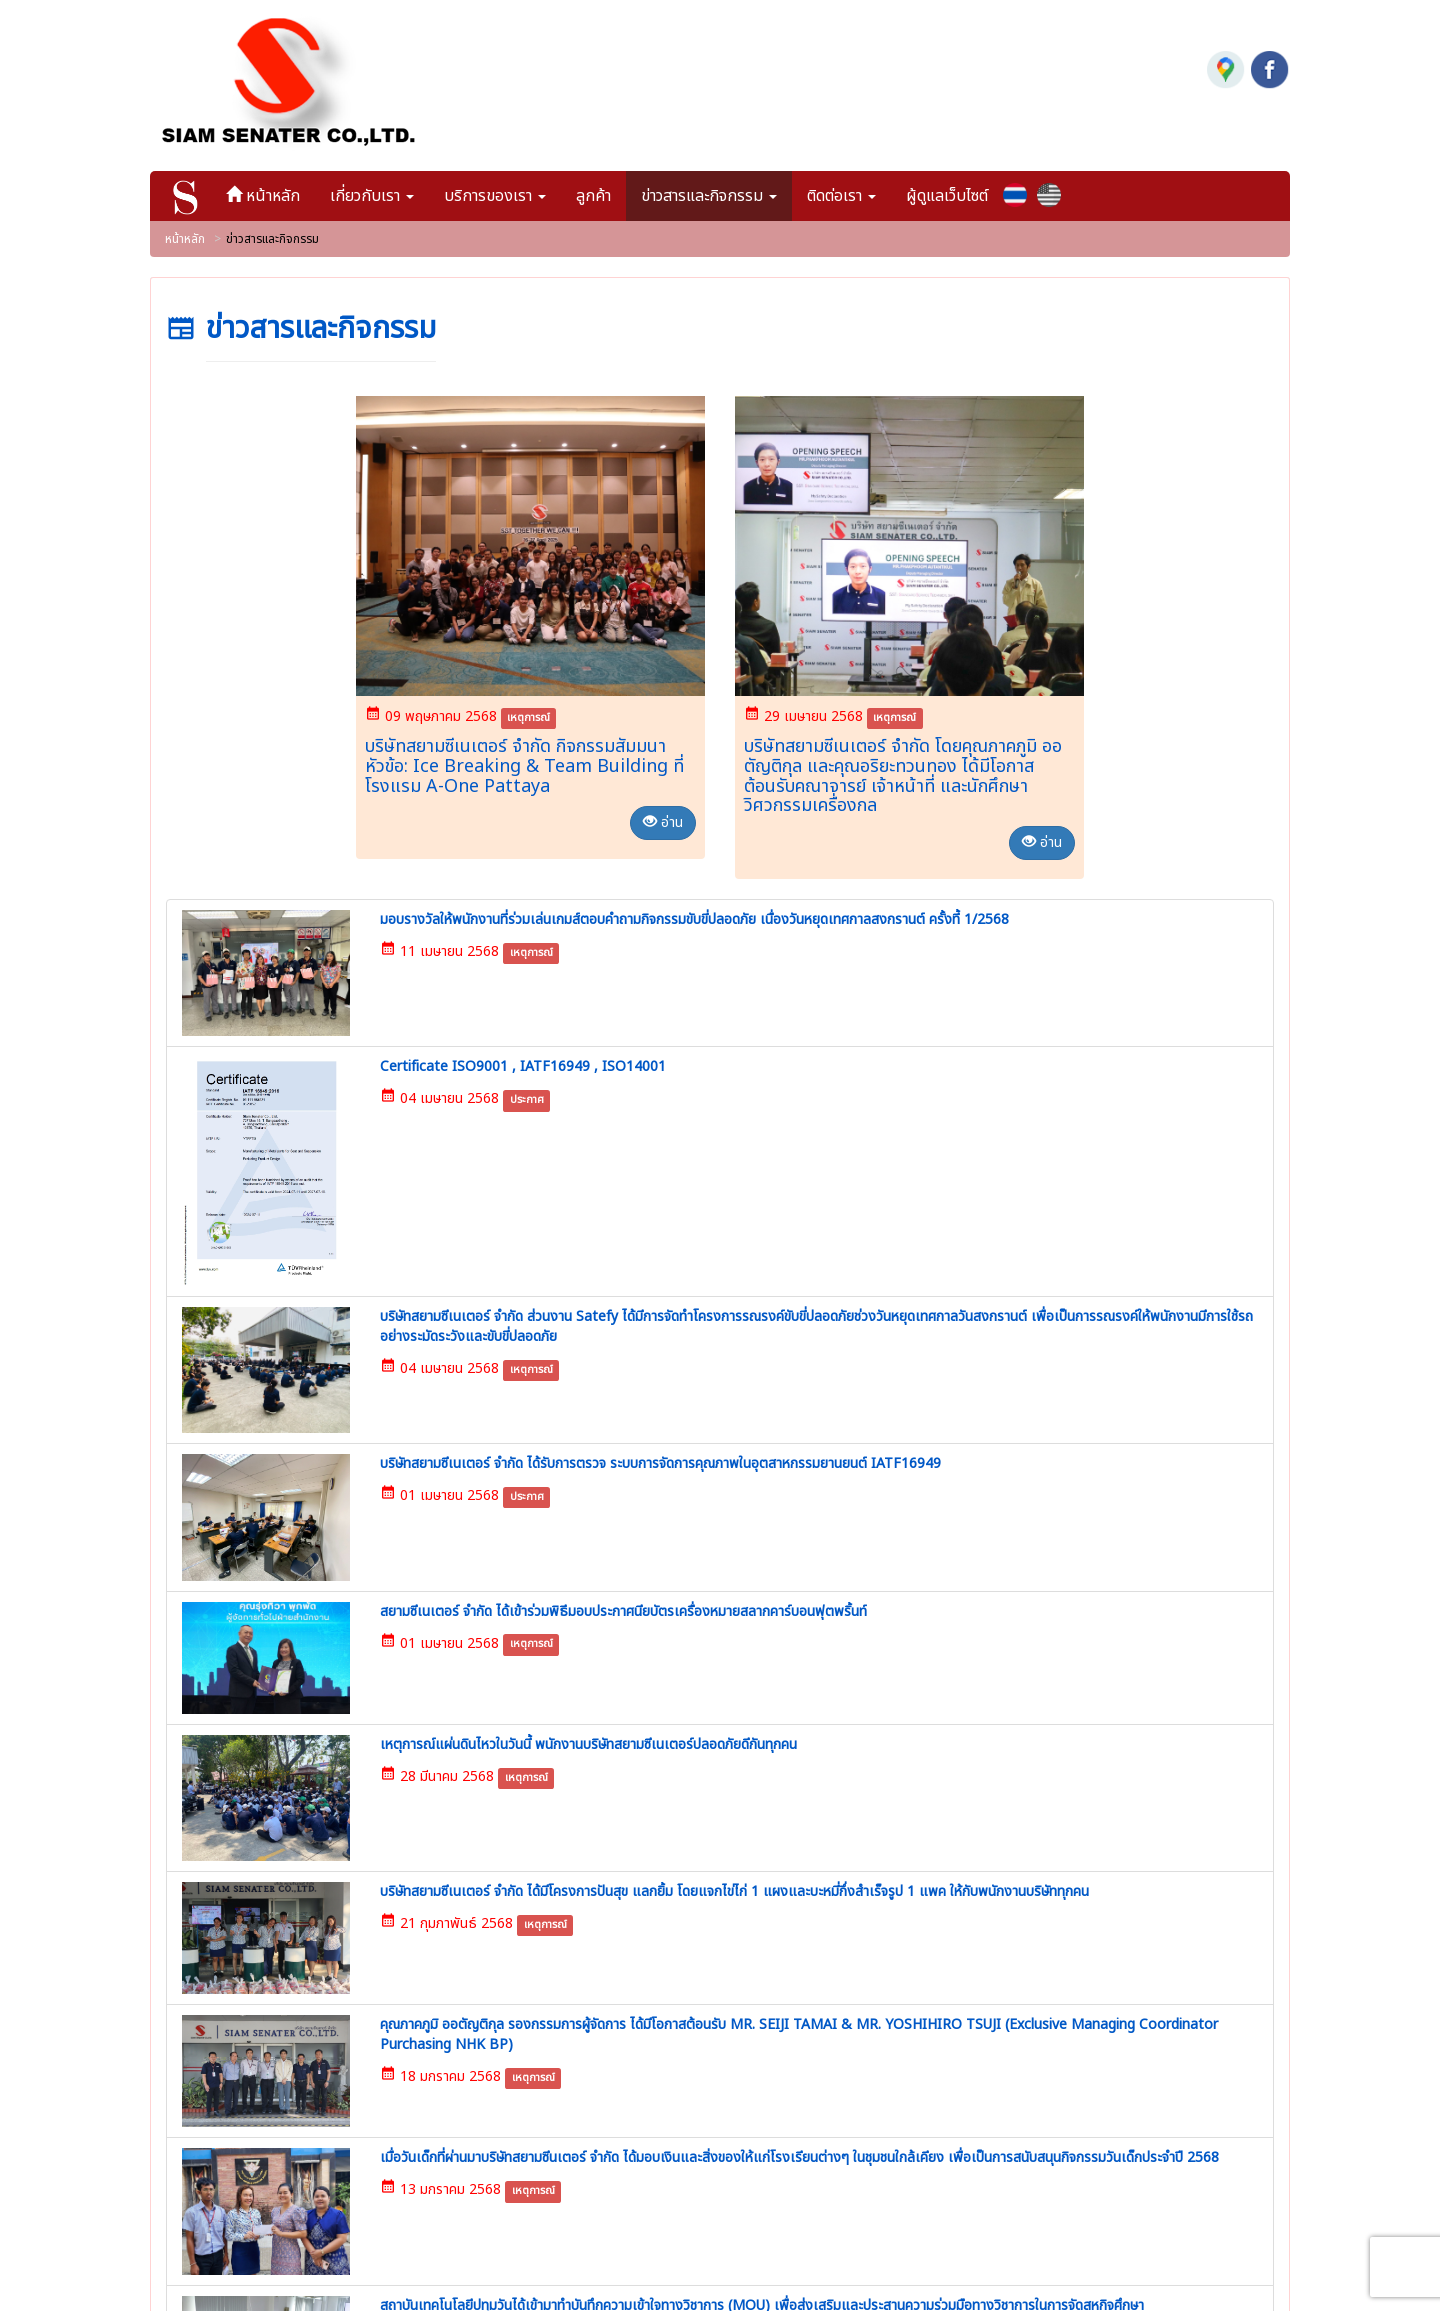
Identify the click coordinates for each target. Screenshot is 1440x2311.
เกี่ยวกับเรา (592, 1929)
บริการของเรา (601, 1958)
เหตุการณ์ (528, 709)
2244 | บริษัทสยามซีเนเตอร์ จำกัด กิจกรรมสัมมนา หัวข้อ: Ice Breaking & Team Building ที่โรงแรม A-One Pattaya (972, 1966)
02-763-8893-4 (292, 2020)
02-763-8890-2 (309, 1982)
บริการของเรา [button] (504, 187)
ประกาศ (420, 1027)
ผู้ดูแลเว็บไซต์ (956, 187)
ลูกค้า (602, 187)
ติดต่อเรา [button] (850, 187)
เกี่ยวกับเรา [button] (381, 187)
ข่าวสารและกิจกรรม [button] (718, 187)
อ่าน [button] (663, 814)
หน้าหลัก (279, 186)
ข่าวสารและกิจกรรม (618, 2016)
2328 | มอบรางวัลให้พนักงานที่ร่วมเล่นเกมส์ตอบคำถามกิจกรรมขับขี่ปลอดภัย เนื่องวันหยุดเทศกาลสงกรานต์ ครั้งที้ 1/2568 (972, 2160)
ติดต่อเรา (584, 2045)
